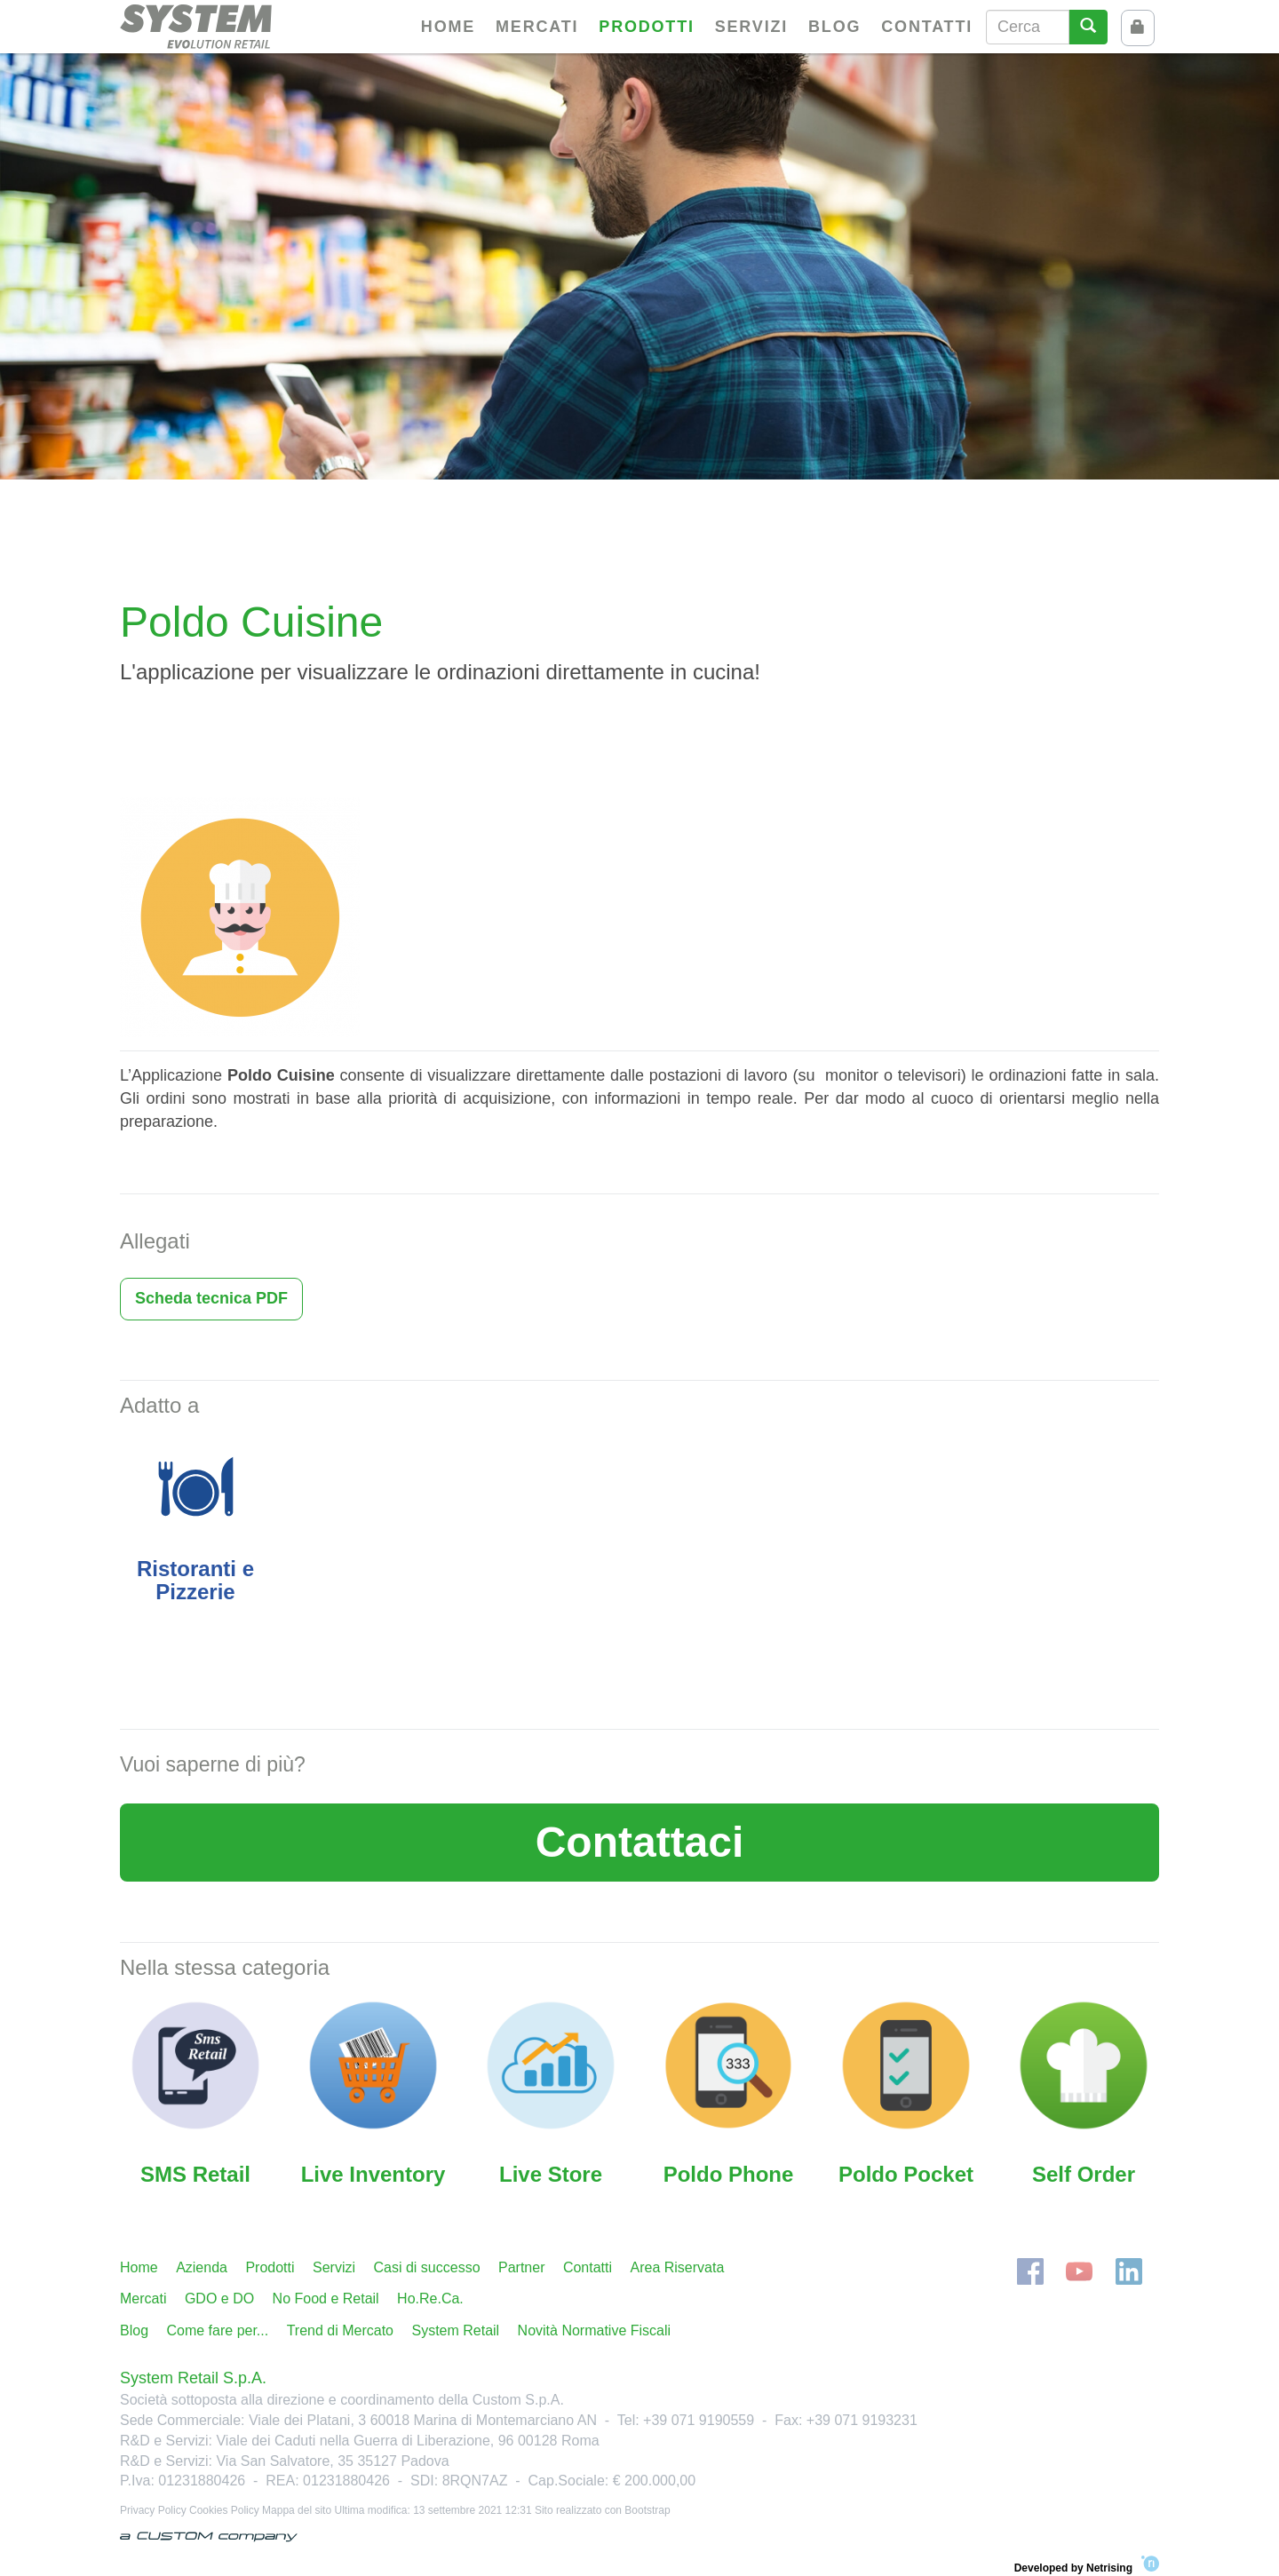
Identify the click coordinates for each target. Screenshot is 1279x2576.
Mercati (537, 27)
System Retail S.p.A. (193, 2378)
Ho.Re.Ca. (430, 2298)
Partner (521, 2267)
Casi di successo (426, 2267)
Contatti (927, 27)
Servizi (751, 27)
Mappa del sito (296, 2510)
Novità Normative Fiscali (594, 2330)
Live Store (550, 2174)
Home (448, 27)
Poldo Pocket (905, 2174)
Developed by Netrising (1086, 2565)
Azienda (201, 2267)
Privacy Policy (153, 2510)
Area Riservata (678, 2267)
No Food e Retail (326, 2298)
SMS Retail (195, 2174)
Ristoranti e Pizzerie (195, 1580)
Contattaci (640, 1842)
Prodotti (646, 27)
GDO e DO (219, 2298)
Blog (834, 27)
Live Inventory (373, 2174)
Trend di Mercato (340, 2330)
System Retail (455, 2330)
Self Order (1083, 2174)
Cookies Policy (224, 2510)
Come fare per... (217, 2330)
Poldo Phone (728, 2174)
